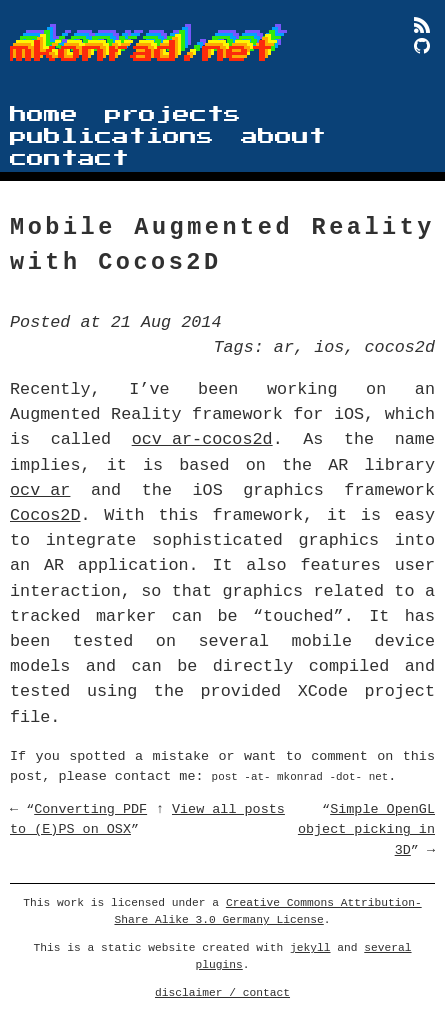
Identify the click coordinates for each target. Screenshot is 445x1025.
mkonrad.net (142, 52)
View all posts (228, 809)
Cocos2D (45, 515)
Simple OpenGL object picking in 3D (366, 829)
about (283, 136)
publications (112, 136)
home (44, 114)
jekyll (310, 948)
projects (173, 114)
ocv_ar (40, 490)
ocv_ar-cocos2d (202, 439)
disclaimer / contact (222, 993)
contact (69, 158)
